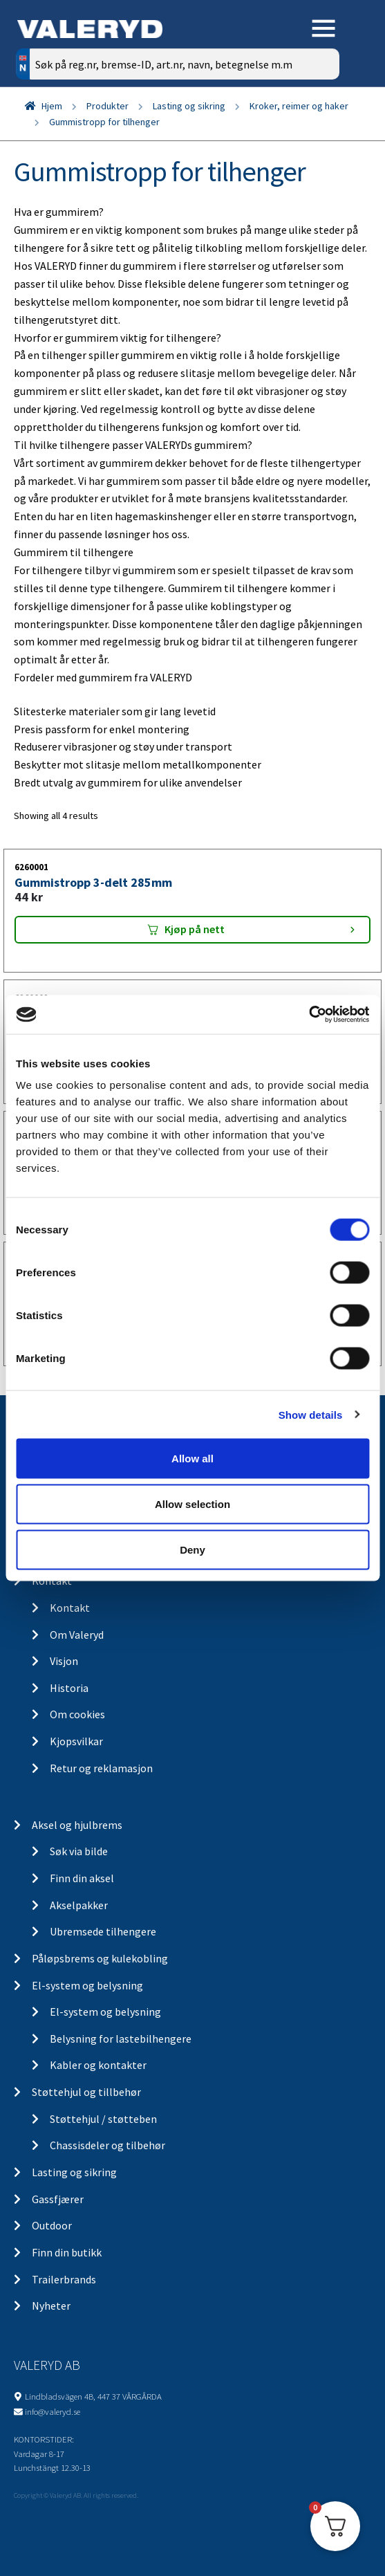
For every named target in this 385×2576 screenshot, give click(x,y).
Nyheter (51, 2305)
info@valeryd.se (52, 2411)
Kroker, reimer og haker (299, 106)
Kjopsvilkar (76, 1741)
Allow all (192, 1458)
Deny (192, 1549)
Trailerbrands (64, 2279)
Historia (69, 1688)
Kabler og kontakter (98, 2065)
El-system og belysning (87, 1985)
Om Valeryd (77, 1634)
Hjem (51, 106)
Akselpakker (79, 1905)
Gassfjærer (58, 2199)
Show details (311, 1414)
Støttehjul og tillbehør (86, 2092)
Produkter (107, 106)
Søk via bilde (79, 1851)
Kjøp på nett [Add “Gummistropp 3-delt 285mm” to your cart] (195, 929)
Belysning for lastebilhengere (120, 2038)
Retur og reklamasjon (101, 1768)
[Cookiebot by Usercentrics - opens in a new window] (308, 1015)
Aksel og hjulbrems (77, 1825)
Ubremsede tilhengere (103, 1931)
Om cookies (77, 1714)
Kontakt (70, 1607)
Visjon (64, 1661)
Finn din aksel (82, 1878)
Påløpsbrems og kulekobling (100, 1958)
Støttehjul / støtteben (103, 2119)
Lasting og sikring (189, 106)
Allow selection (192, 1503)
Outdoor (52, 2225)
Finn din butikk (67, 2252)
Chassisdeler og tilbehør (107, 2145)
